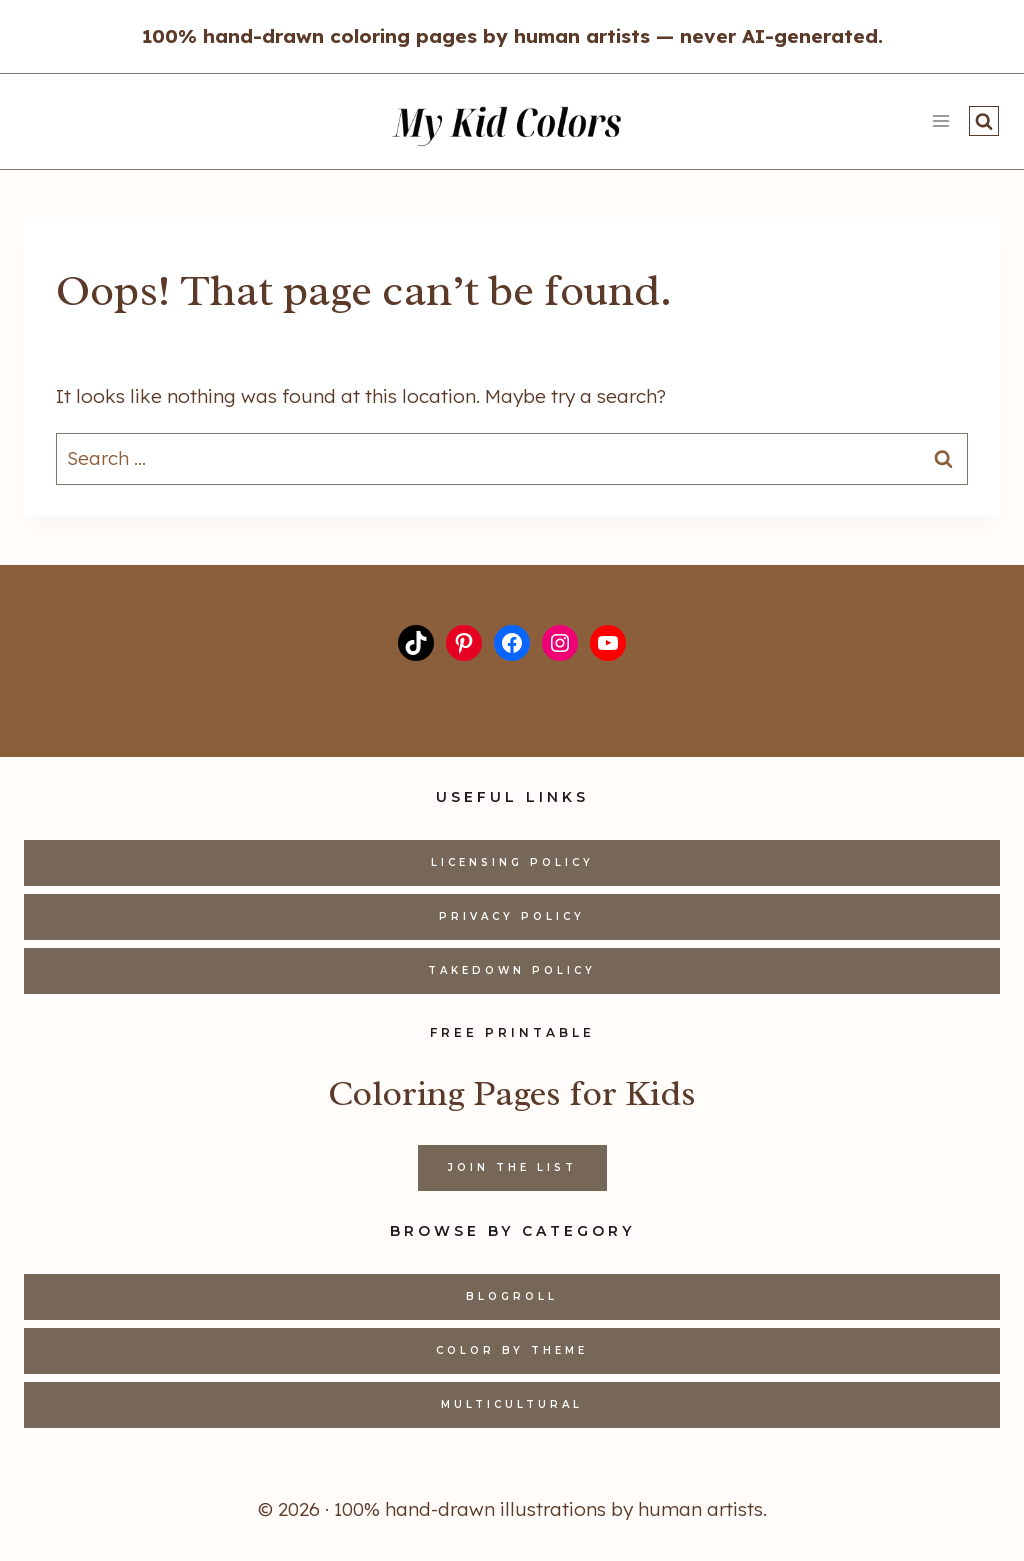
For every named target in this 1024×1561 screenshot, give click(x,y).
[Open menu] (940, 121)
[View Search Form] (984, 121)
